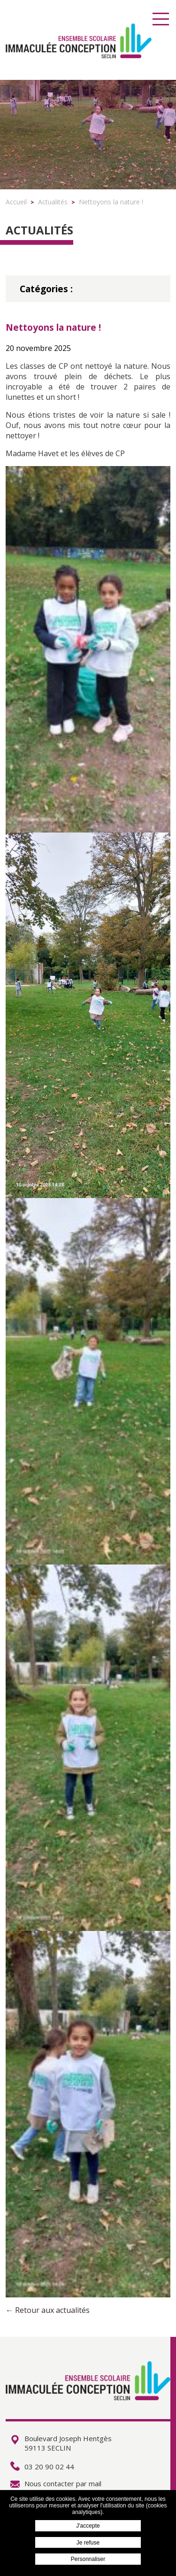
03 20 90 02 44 (42, 2466)
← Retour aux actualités (48, 2310)
